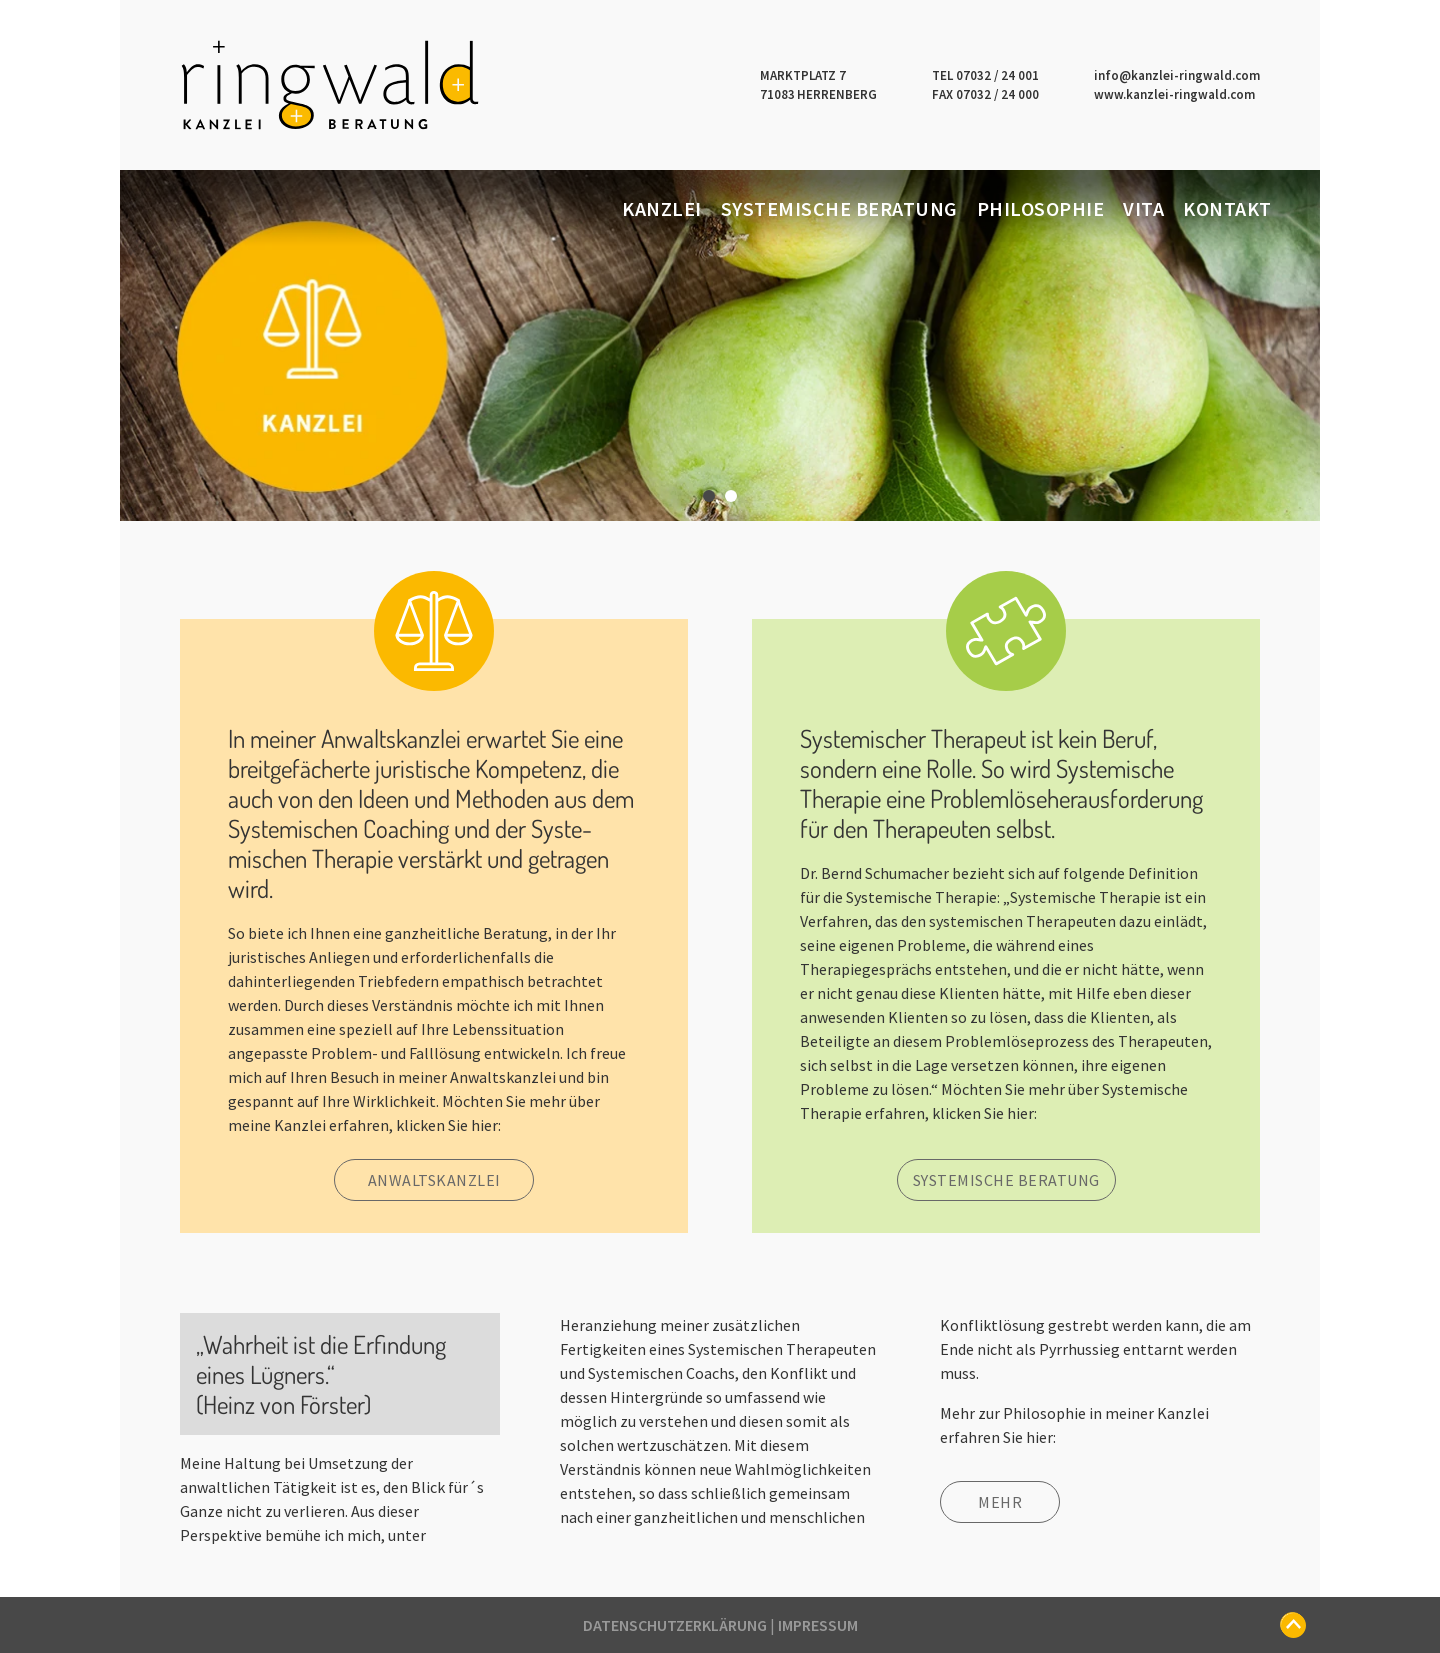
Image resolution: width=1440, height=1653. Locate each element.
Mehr (1000, 1502)
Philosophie (1041, 208)
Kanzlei (662, 208)
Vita (1143, 208)
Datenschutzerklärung (675, 1625)
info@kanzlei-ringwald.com (1177, 75)
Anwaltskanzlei (434, 1180)
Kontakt (1227, 208)
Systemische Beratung (839, 208)
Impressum (818, 1625)
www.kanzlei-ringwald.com (1174, 94)
